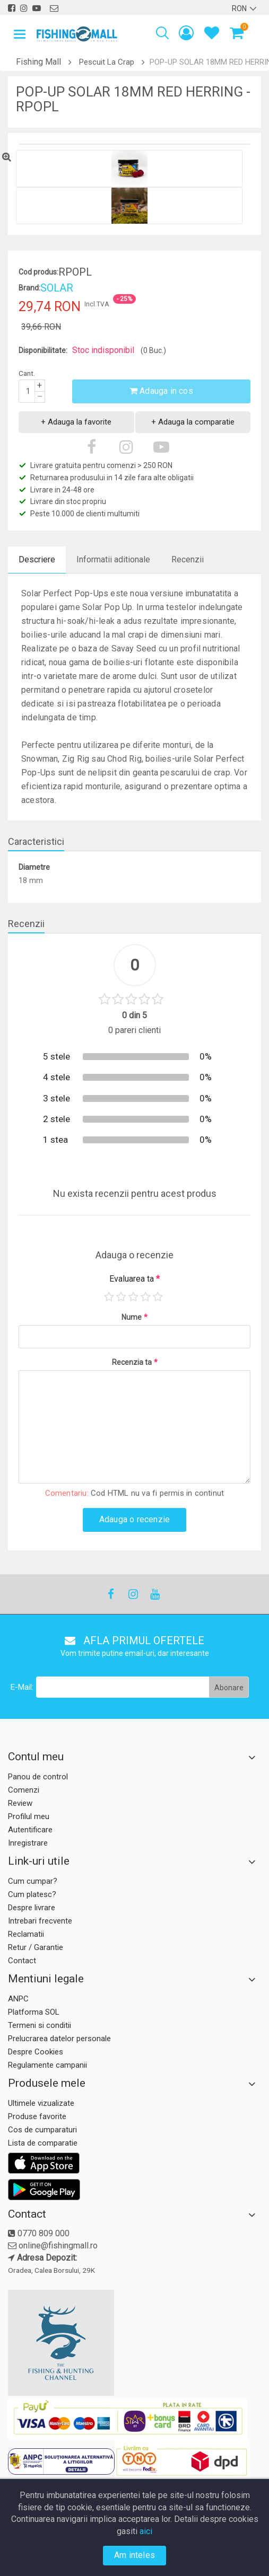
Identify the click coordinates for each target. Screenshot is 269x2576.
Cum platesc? (32, 1894)
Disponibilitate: (43, 350)
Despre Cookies (35, 2052)
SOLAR (56, 287)
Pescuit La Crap (106, 62)
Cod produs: (38, 272)
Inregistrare (28, 1843)
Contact (22, 1960)
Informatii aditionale (113, 559)
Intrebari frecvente (40, 1921)
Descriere (37, 559)
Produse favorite (37, 2116)
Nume (134, 1317)
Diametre (34, 867)
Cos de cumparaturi (42, 2129)
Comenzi (23, 1790)
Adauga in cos (161, 391)
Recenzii (187, 559)
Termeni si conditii (39, 2025)
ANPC (18, 1999)
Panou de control (38, 1776)
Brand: (29, 288)
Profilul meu (28, 1816)
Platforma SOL (33, 2012)
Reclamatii (26, 1934)
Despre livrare (31, 1907)
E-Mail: (22, 1687)
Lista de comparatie (42, 2143)
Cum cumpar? (32, 1881)
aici (146, 2531)
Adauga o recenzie (134, 1519)
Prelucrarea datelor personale (59, 2038)
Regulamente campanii (47, 2065)
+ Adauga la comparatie (193, 422)
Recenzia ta (135, 1362)
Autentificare (30, 1829)
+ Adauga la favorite (76, 422)
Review (20, 1803)
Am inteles (134, 2555)
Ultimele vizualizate (41, 2103)
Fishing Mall (38, 62)
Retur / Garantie (35, 1947)
